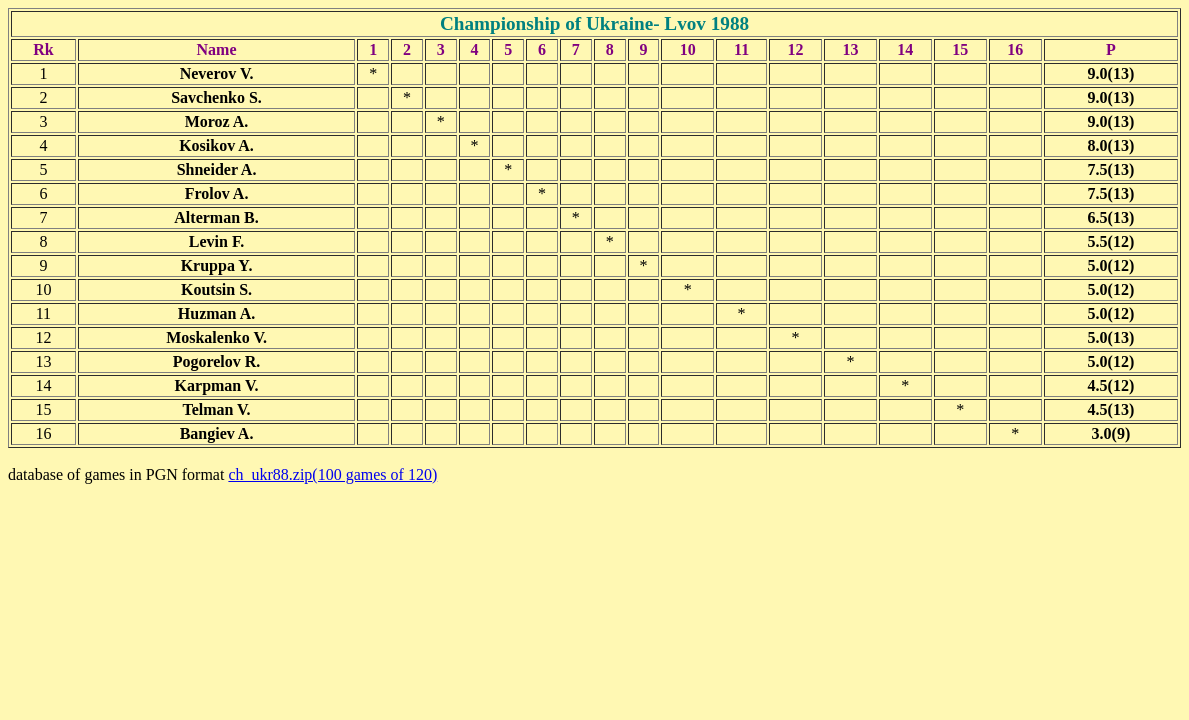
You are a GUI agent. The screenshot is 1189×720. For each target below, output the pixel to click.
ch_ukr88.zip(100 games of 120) (332, 474)
